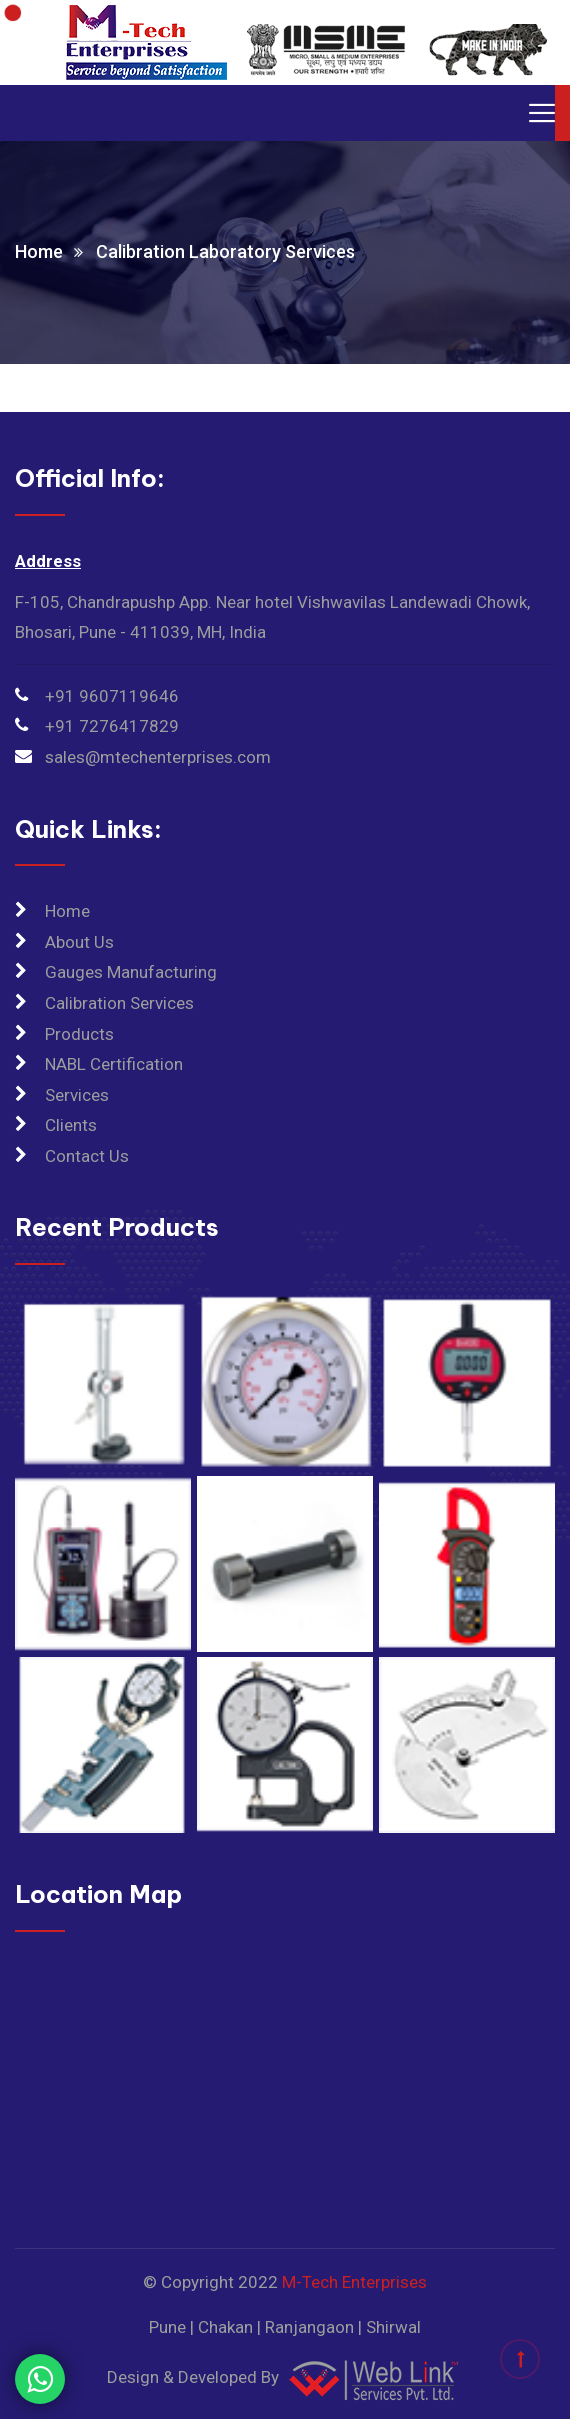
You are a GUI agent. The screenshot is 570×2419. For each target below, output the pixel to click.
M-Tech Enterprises (354, 2282)
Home (39, 251)
